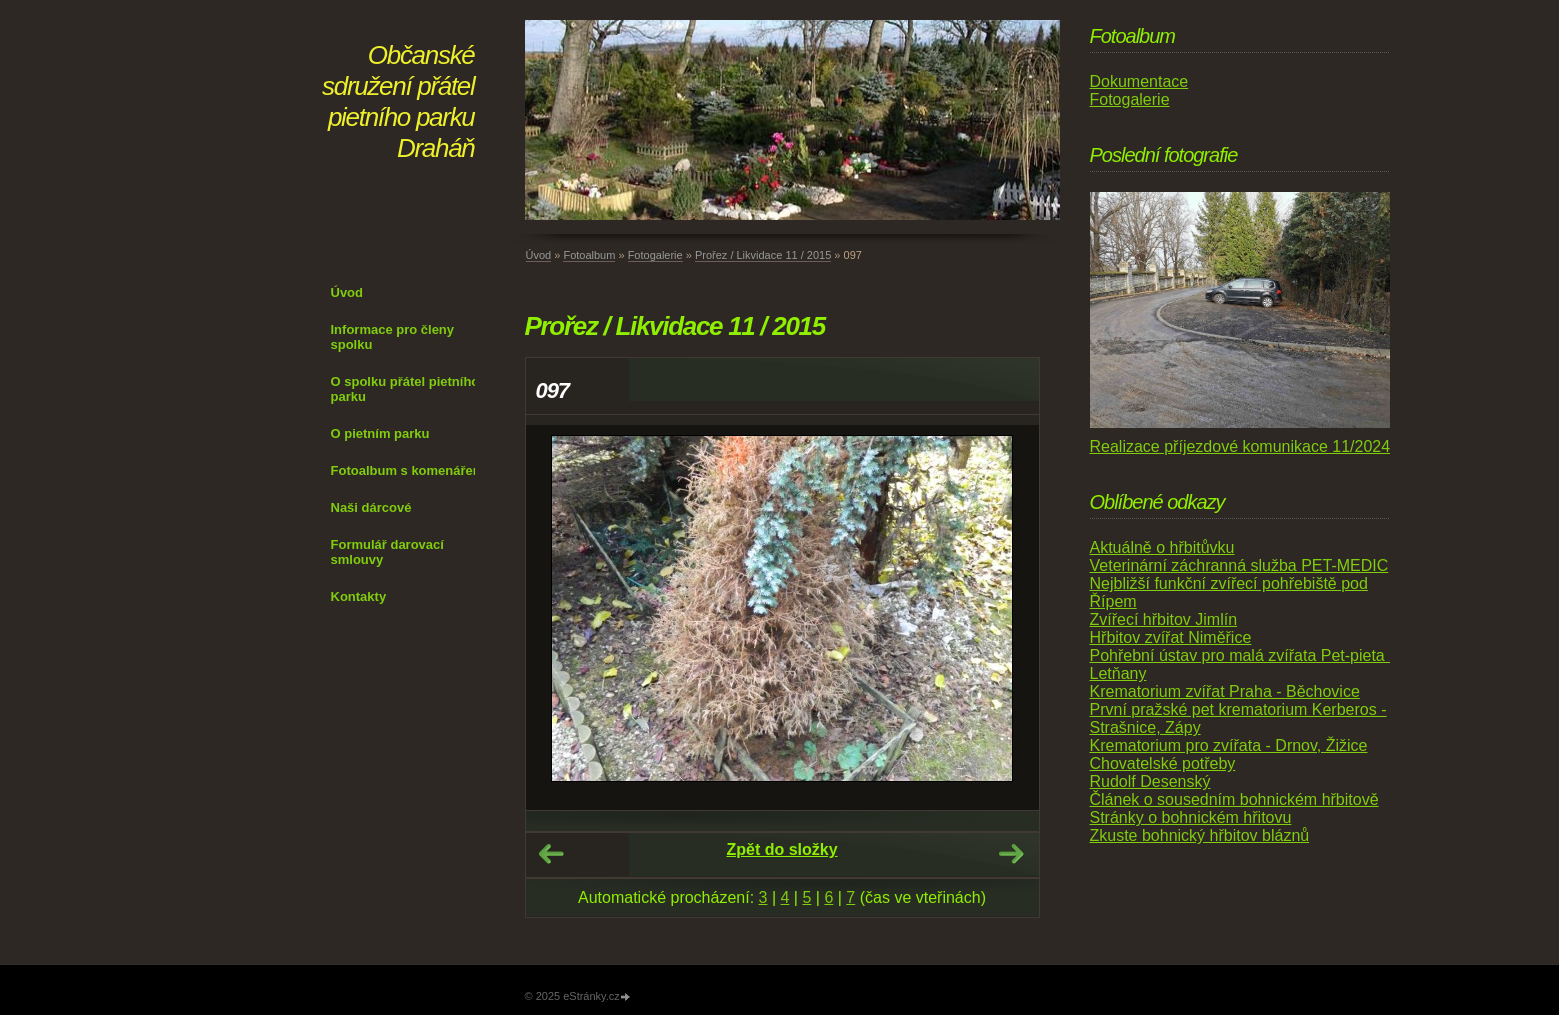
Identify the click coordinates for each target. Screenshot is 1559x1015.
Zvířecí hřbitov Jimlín (1164, 619)
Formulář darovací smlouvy (387, 552)
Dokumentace (1139, 81)
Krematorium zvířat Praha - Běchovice (1225, 691)
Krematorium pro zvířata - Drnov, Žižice (1229, 745)
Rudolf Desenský (1150, 781)
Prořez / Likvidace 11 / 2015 (763, 255)
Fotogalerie (655, 255)
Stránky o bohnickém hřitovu (1191, 817)
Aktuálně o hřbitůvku (1162, 547)
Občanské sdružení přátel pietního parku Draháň (398, 101)
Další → (1011, 854)
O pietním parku (380, 433)
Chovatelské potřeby (1163, 763)
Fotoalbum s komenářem (408, 470)
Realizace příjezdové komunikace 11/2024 (1240, 446)
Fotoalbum (589, 255)
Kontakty (359, 596)
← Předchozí (551, 854)
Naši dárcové (371, 507)
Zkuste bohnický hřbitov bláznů (1200, 835)
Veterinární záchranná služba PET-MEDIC (1239, 565)
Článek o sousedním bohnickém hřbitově (1234, 799)
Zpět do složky (781, 849)
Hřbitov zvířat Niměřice (1171, 637)
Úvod (347, 292)
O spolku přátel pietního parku (405, 389)
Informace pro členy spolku (393, 337)
